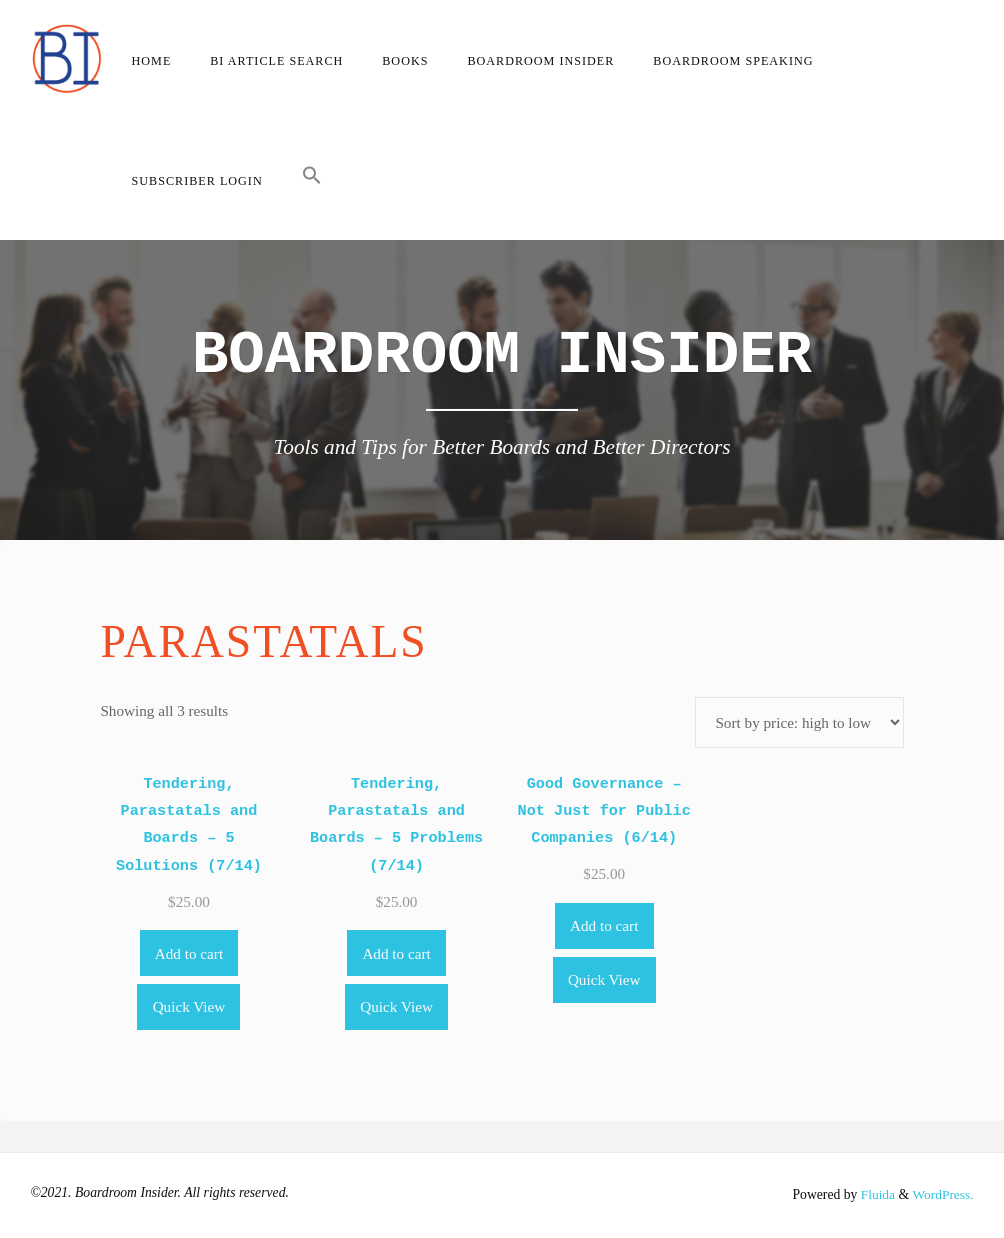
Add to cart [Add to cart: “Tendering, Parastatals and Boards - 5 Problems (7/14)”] (396, 953)
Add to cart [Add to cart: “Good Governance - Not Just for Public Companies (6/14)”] (604, 925)
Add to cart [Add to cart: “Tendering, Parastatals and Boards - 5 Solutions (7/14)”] (189, 953)
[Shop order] (799, 722)
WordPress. (942, 1194)
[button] (311, 180)
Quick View (189, 1006)
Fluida (875, 1194)
